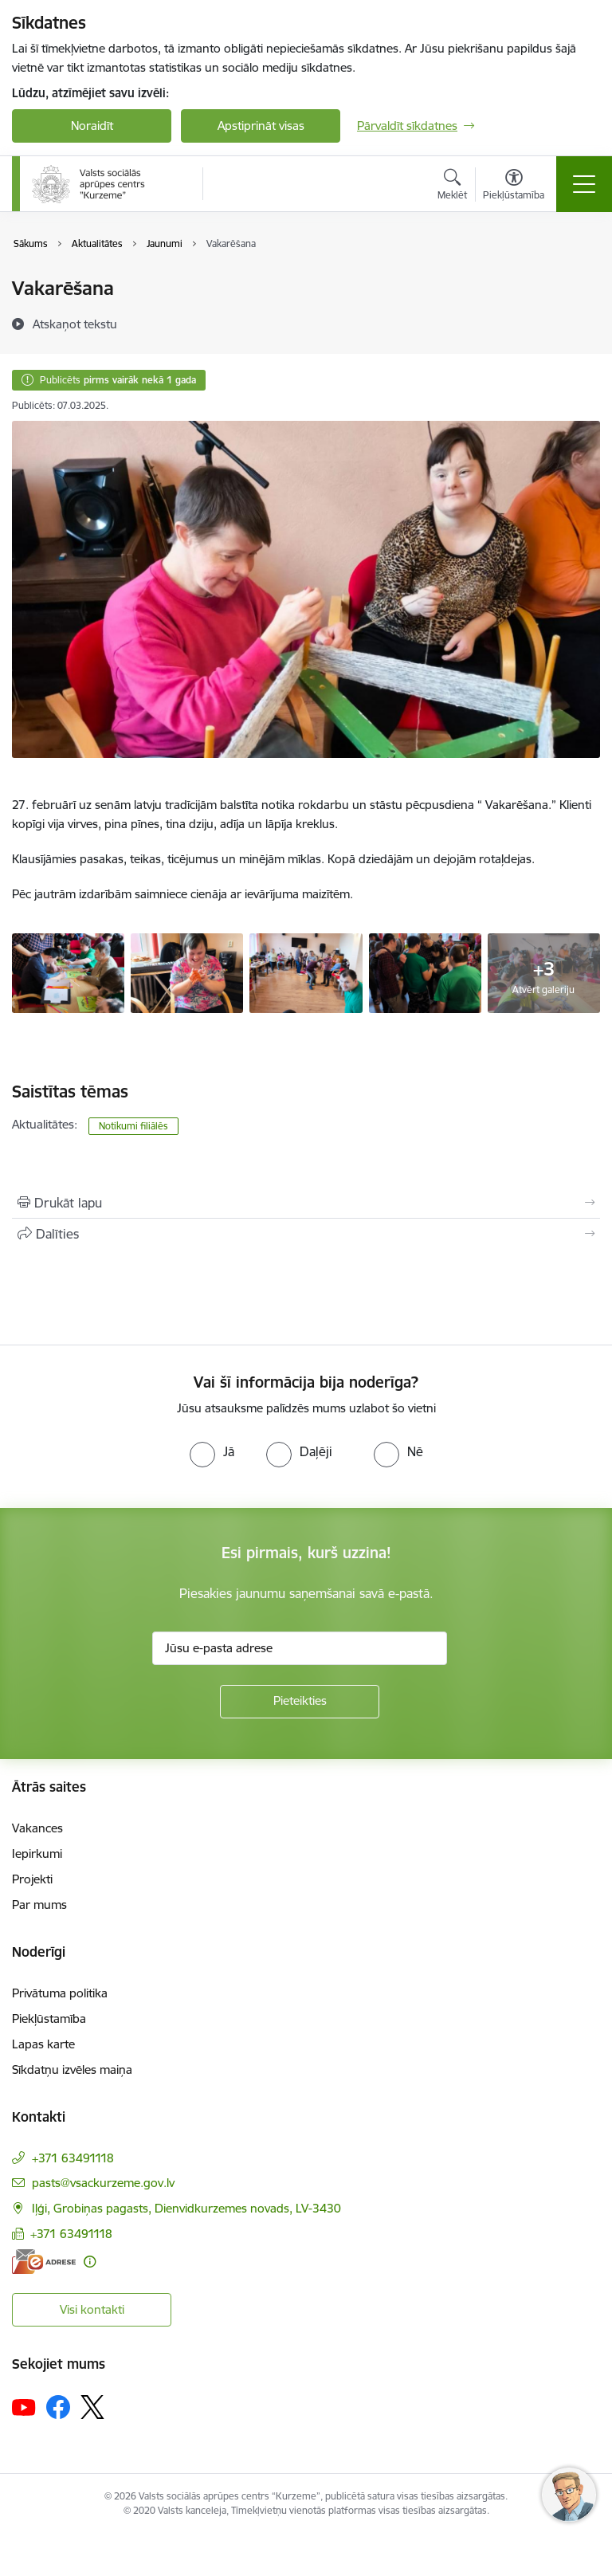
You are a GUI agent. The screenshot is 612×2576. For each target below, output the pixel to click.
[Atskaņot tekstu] (75, 323)
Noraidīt (92, 125)
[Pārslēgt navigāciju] (584, 184)
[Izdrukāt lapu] (306, 1203)
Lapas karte (43, 2044)
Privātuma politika (60, 1993)
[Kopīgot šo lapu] (306, 1234)
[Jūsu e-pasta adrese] (299, 1648)
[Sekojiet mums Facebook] (58, 2407)
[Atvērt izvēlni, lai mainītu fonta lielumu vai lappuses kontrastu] (513, 186)
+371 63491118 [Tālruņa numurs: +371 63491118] (73, 2158)
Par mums (39, 1904)
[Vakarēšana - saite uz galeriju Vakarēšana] (68, 972)
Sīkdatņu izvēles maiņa (72, 2069)
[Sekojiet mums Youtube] (24, 2406)
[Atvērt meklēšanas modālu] (452, 186)
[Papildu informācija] (90, 2262)
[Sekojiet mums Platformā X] (92, 2407)
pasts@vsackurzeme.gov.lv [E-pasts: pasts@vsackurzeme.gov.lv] (103, 2182)
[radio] (212, 1451)
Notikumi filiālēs (133, 1126)
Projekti (32, 1879)
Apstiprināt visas (261, 125)
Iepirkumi (37, 1853)
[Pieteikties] (299, 1701)
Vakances (37, 1828)
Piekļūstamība (49, 2018)
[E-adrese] (44, 2261)
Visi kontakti (92, 2309)
